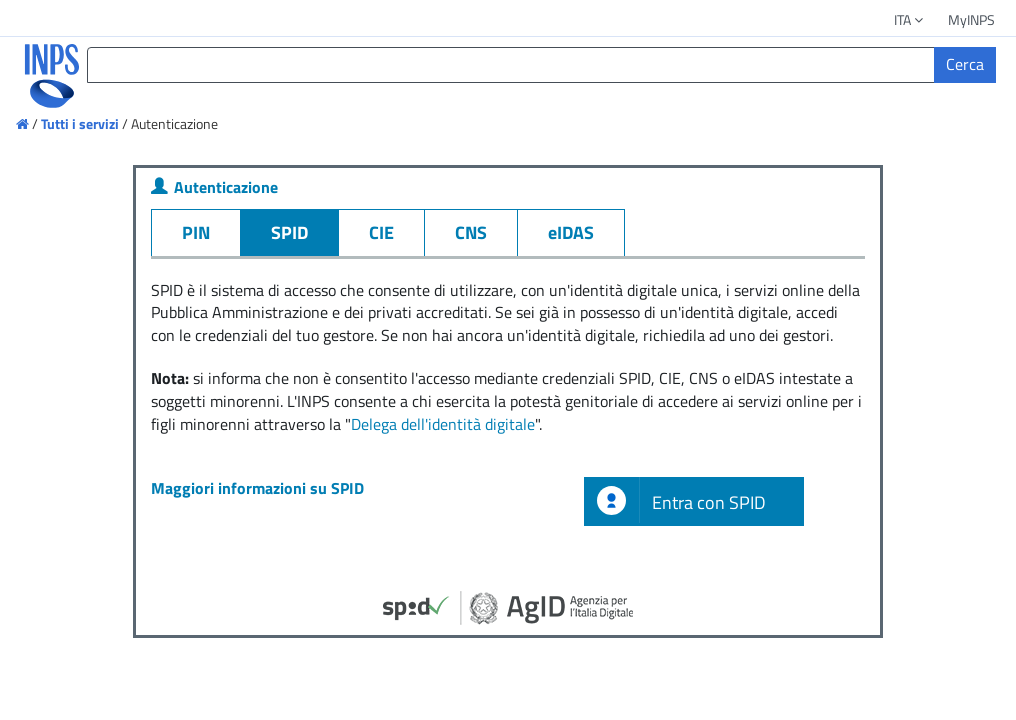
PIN (196, 232)
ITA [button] (910, 19)
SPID (289, 232)
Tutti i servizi (80, 123)
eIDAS (571, 232)
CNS (471, 232)
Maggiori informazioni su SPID (257, 488)
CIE (381, 232)
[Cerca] (965, 65)
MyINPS (971, 19)
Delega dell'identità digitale (443, 424)
